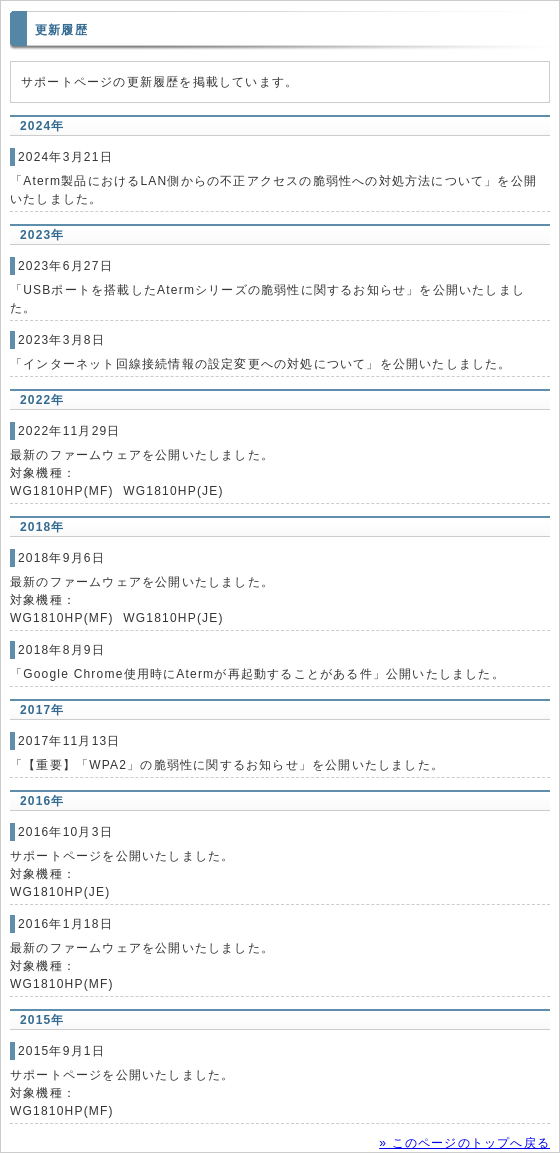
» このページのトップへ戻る (464, 1143)
